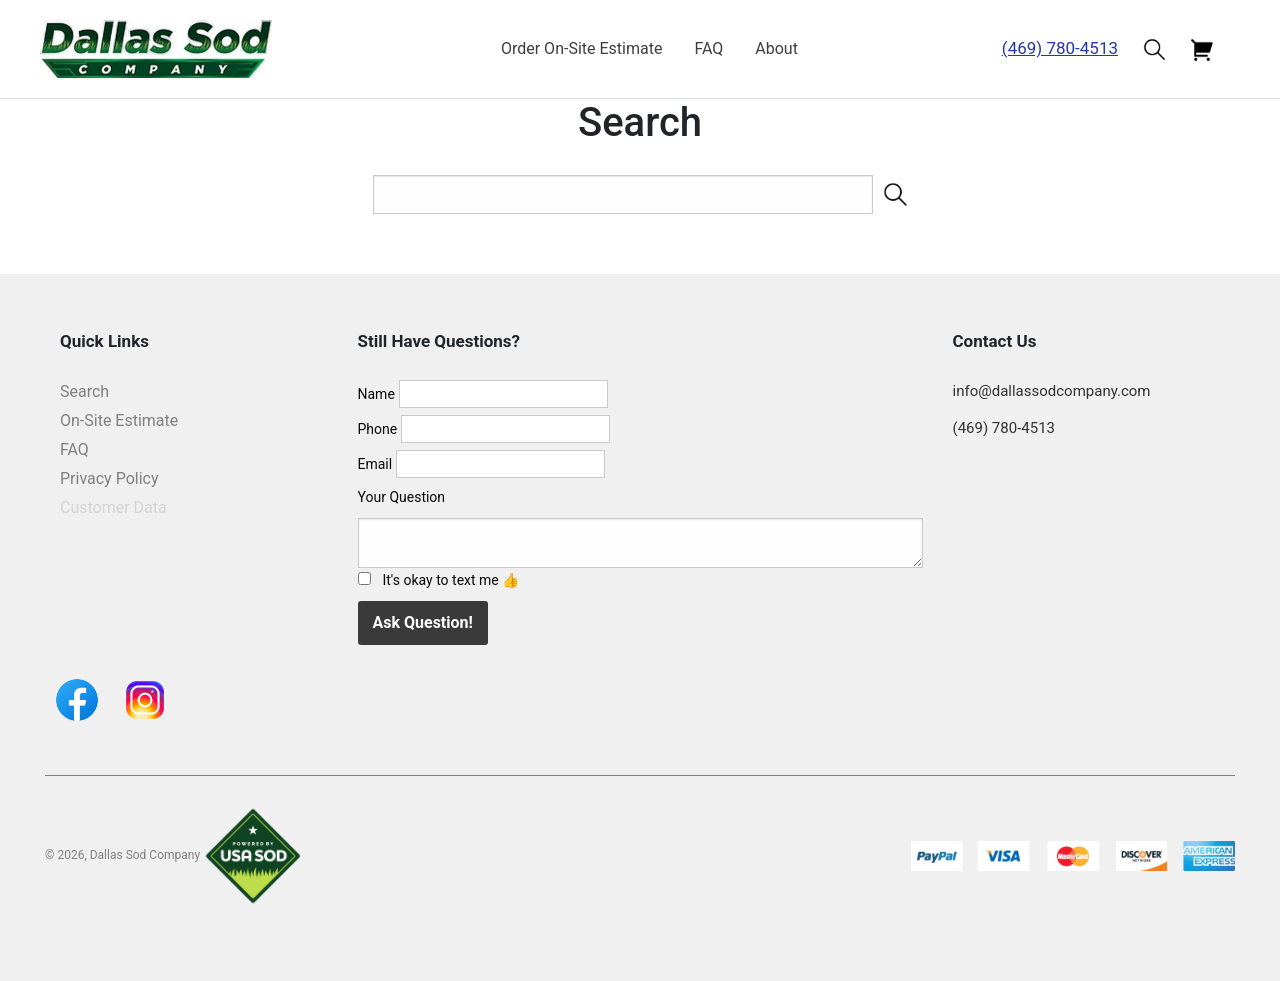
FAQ (708, 48)
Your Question (402, 497)
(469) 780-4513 (1060, 48)
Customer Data (113, 507)
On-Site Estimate (119, 420)
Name (376, 394)
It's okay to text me (450, 580)
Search (84, 391)
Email (375, 464)
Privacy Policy (109, 478)
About (776, 48)
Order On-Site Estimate (581, 48)
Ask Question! (423, 622)
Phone (378, 429)
